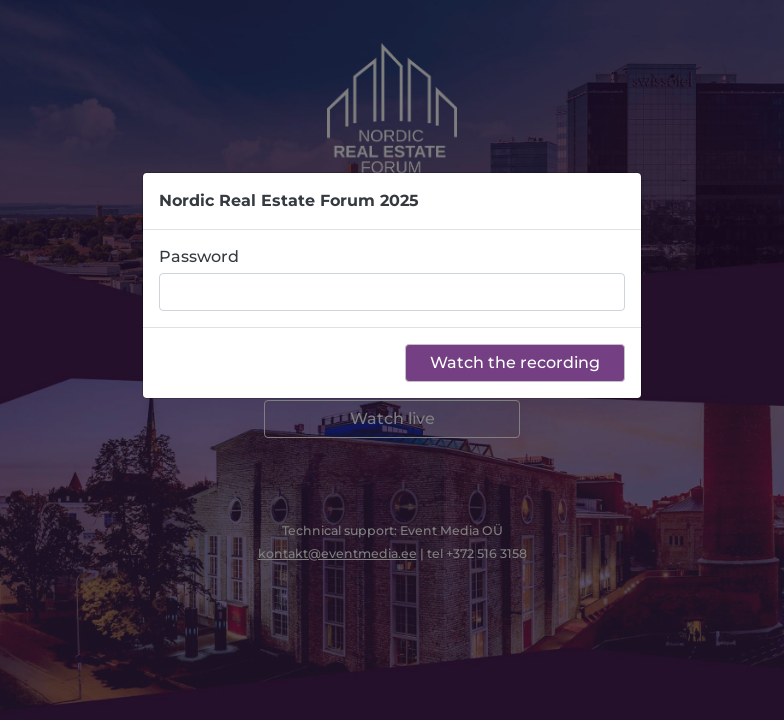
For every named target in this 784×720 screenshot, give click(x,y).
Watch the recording (515, 362)
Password (199, 256)
